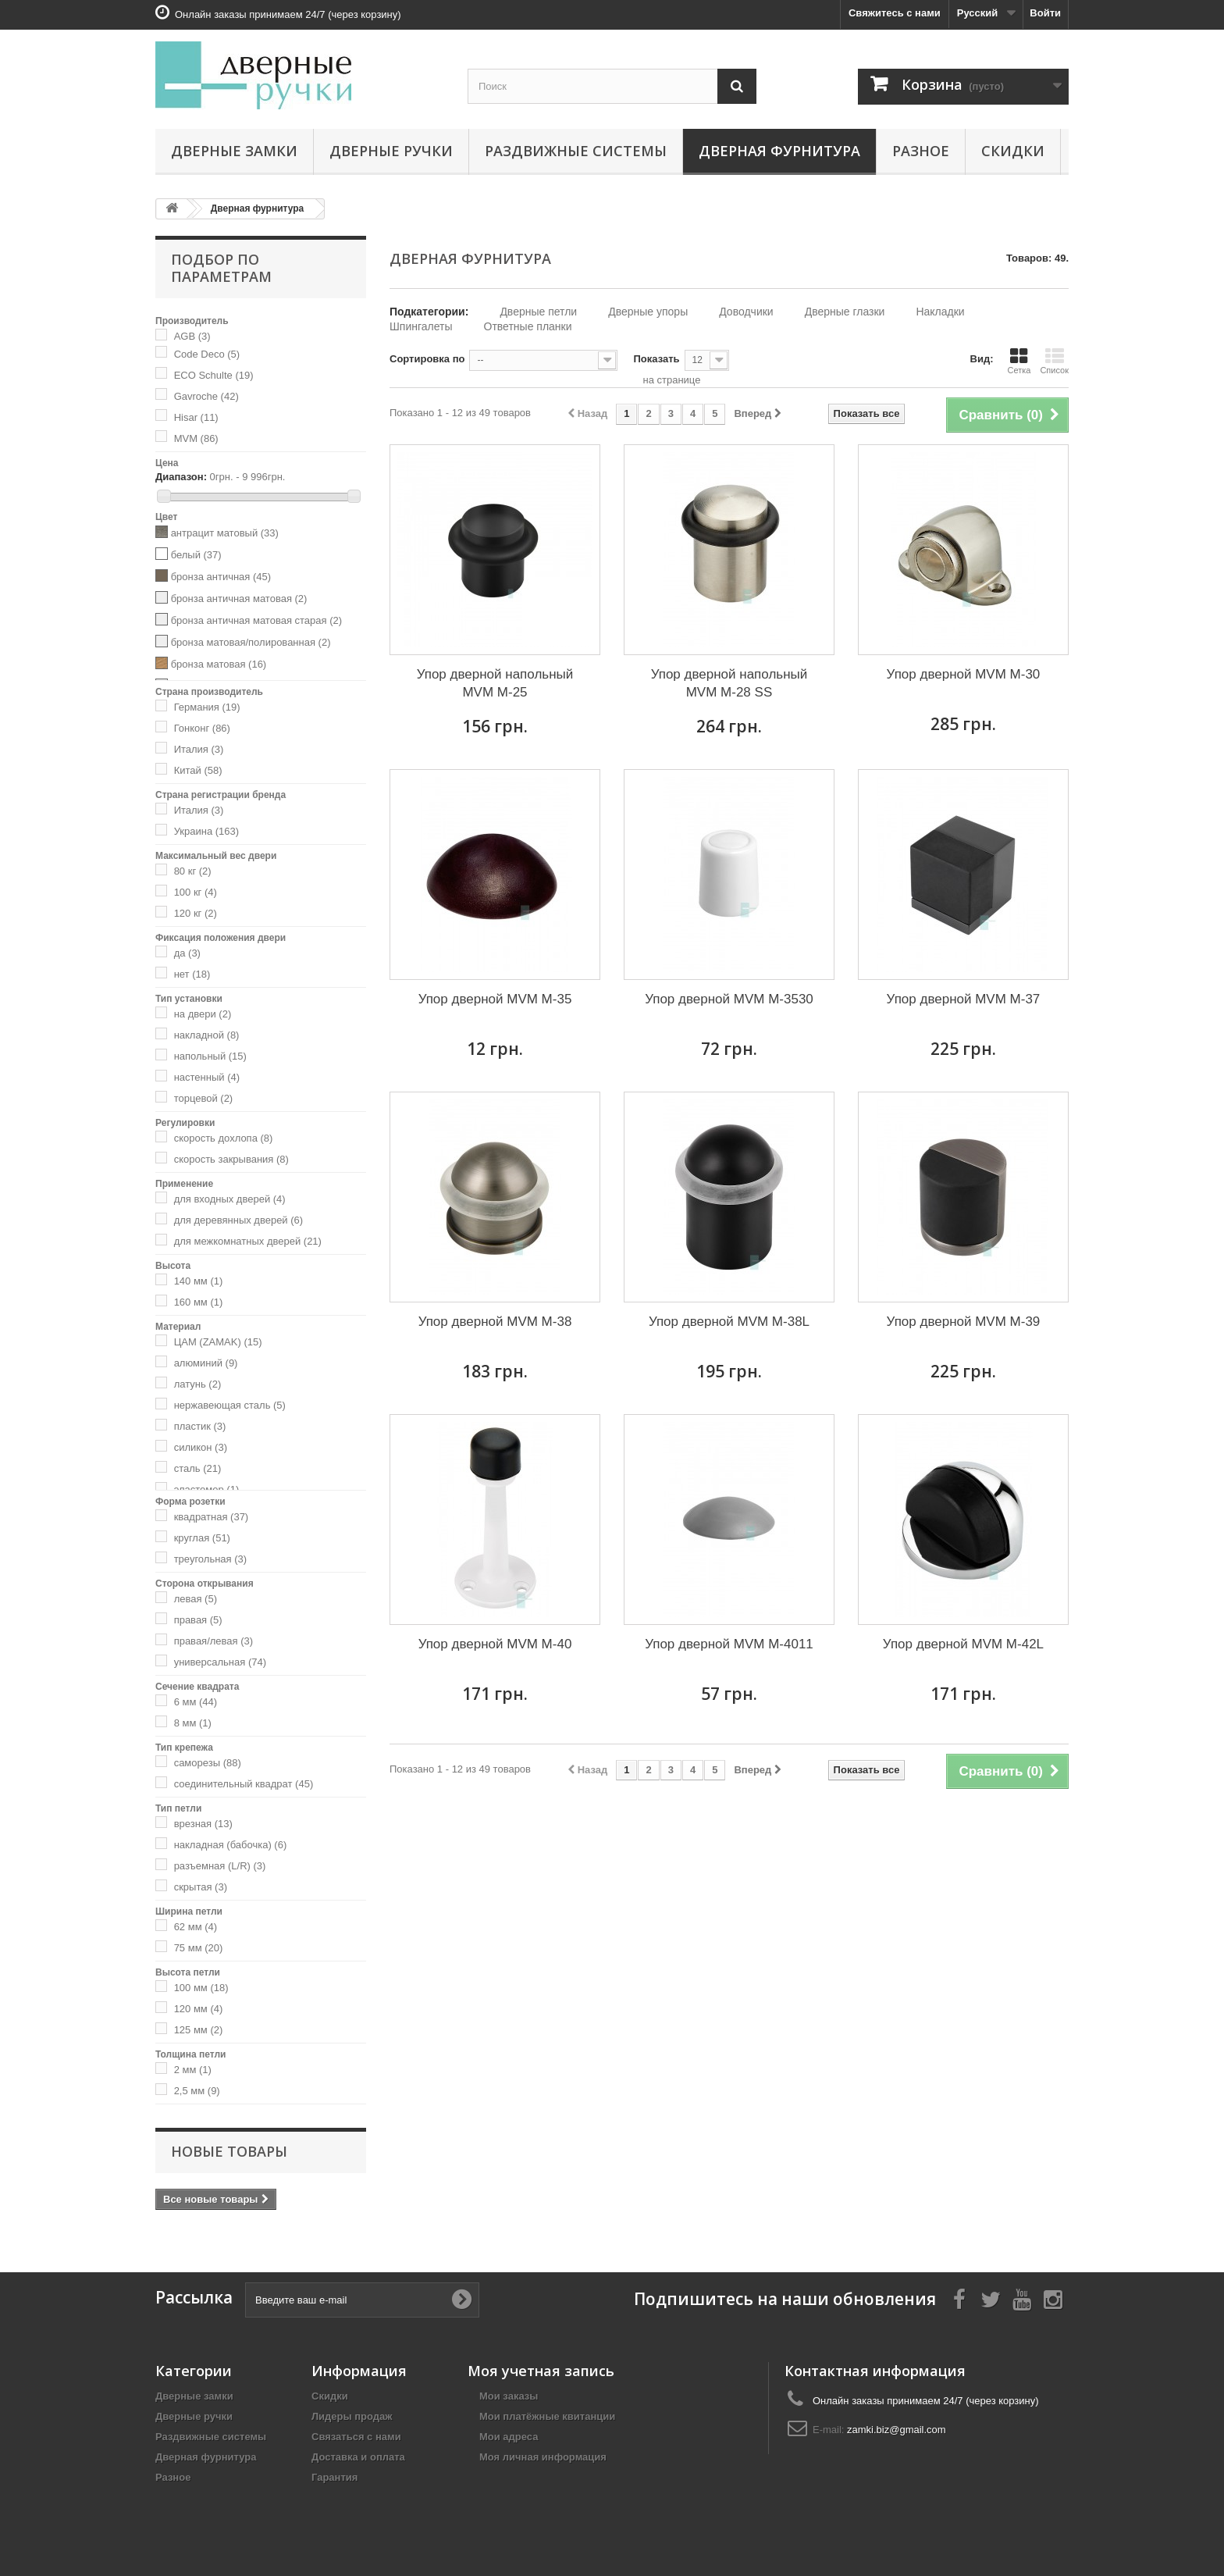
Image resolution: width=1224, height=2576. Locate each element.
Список (1054, 361)
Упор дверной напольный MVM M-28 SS (729, 683)
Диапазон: (181, 477)
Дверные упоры (648, 311)
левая (195, 1599)
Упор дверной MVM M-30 (964, 674)
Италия (199, 749)
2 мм (193, 2069)
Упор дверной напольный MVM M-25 (495, 683)
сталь (198, 1468)
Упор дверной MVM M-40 (495, 1644)
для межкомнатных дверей (248, 1241)
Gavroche (206, 396)
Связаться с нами (356, 2436)
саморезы (207, 1763)
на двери (203, 1014)
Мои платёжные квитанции (547, 2416)
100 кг (195, 892)
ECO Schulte (214, 375)
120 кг (195, 913)
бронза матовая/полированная (251, 642)
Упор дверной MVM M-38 (495, 1321)
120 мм (198, 2009)
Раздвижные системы (576, 150)
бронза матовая (219, 664)
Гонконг (202, 728)
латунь (198, 1384)
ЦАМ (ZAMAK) (218, 1342)
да (187, 953)
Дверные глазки (845, 311)
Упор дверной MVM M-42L (963, 1644)
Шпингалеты (421, 326)
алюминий (206, 1363)
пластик (200, 1426)
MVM (196, 438)
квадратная (211, 1517)
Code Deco (207, 354)
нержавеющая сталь (230, 1405)
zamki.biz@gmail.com (896, 2429)
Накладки (940, 311)
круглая (202, 1538)
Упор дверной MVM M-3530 (729, 999)
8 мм (193, 1723)
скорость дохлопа (223, 1138)
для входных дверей (230, 1199)
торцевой (203, 1098)
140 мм (198, 1281)
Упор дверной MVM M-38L (729, 1321)
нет (192, 974)
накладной (207, 1035)
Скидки (1012, 150)
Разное (920, 150)
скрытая (200, 1887)
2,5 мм (197, 2091)
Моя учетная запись (541, 2370)
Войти (1045, 13)
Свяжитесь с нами (895, 13)
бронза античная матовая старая (256, 620)
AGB (192, 336)
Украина (206, 831)
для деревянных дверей (239, 1220)
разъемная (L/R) (220, 1866)
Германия (207, 707)
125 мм (198, 2030)
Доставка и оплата (358, 2457)
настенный (207, 1077)
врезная (203, 1824)
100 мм (201, 1987)
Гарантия (334, 2477)
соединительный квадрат (244, 1784)
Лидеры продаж (352, 2416)
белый (196, 555)
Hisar (196, 417)
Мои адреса (508, 2436)
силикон (200, 1447)
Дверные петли (538, 311)
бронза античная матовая (239, 598)
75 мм (198, 1948)
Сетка (1018, 361)
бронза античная (221, 577)
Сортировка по (427, 359)
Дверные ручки (391, 150)
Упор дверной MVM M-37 (964, 999)
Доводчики (746, 311)
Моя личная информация (543, 2457)
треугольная (210, 1559)
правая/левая (214, 1641)
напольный (210, 1056)
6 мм (195, 1702)
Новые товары (229, 2151)
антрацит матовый (225, 533)
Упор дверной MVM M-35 (495, 999)
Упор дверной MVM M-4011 (729, 1644)
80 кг (193, 871)
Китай (198, 770)
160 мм (198, 1302)
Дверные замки (234, 150)
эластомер (207, 1489)
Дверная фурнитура (779, 150)
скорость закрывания (231, 1159)
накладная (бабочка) (230, 1845)
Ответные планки (528, 326)
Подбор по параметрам (221, 268)
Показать (656, 359)
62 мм (195, 1927)
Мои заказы (508, 2396)
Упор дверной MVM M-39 (964, 1321)
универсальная (220, 1662)
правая (198, 1620)
